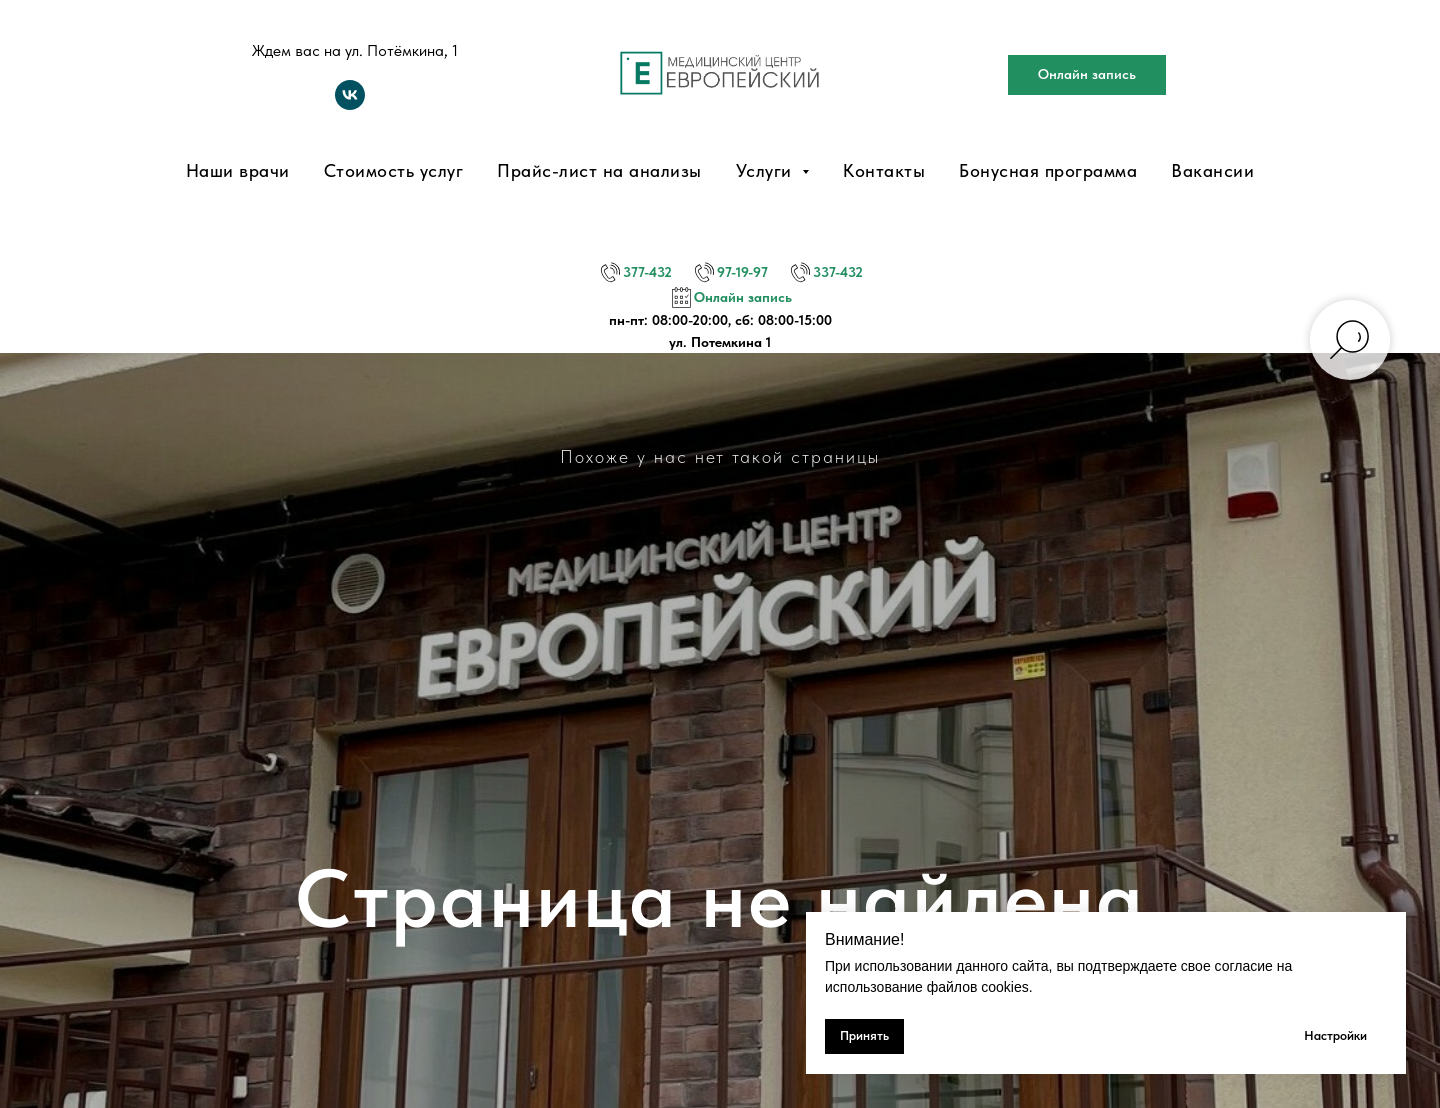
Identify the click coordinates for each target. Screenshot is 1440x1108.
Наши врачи (238, 170)
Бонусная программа (1048, 170)
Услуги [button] (767, 170)
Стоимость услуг (394, 170)
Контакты (884, 170)
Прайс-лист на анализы (599, 170)
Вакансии (1212, 170)
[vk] (350, 104)
